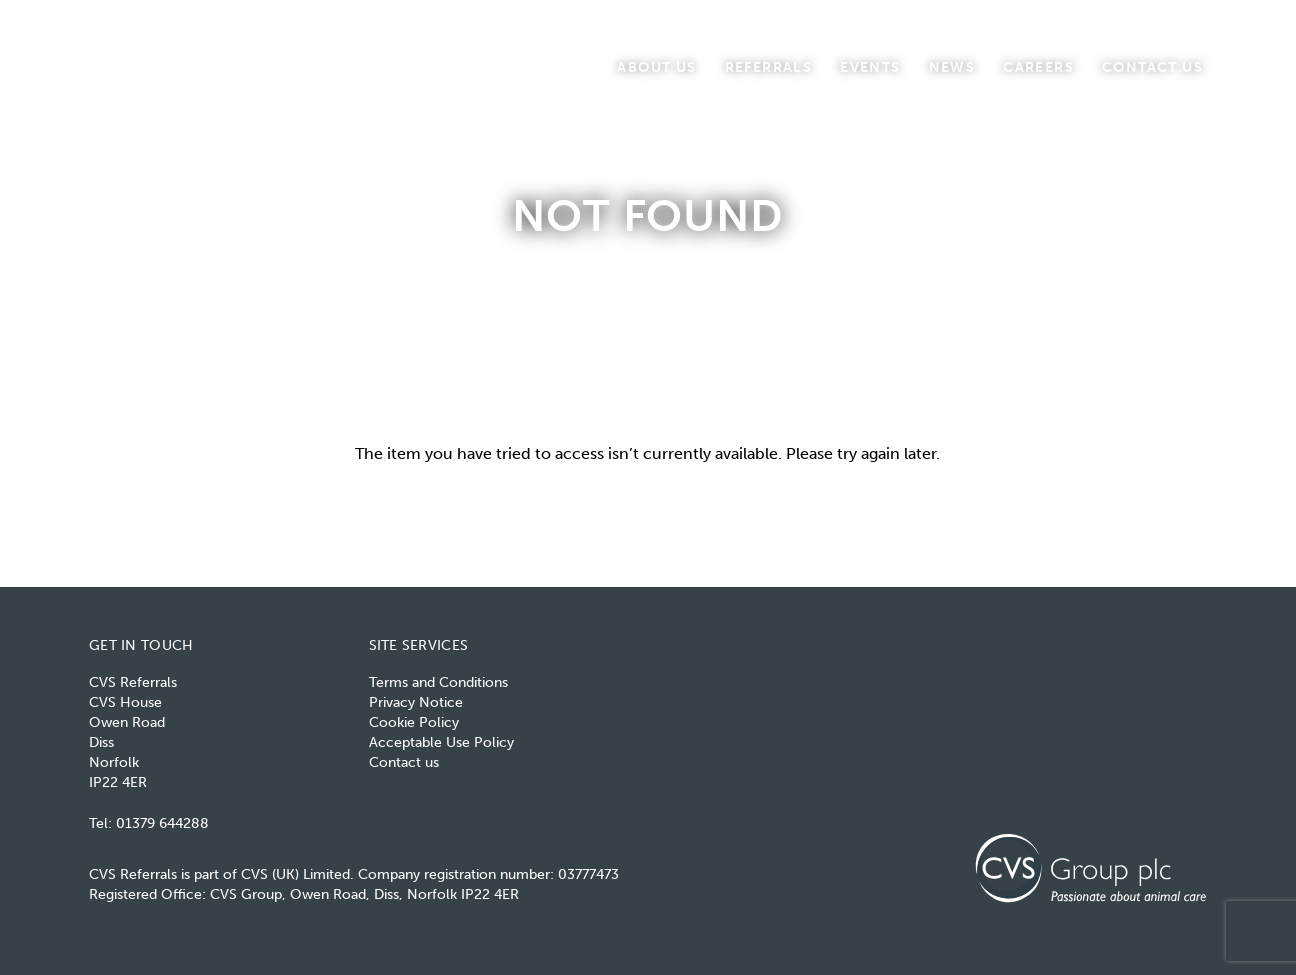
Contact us (1152, 66)
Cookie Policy (414, 722)
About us (656, 66)
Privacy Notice (416, 702)
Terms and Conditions (438, 682)
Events (870, 66)
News (952, 66)
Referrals (769, 66)
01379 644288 (162, 823)
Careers (1038, 66)
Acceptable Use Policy (441, 742)
